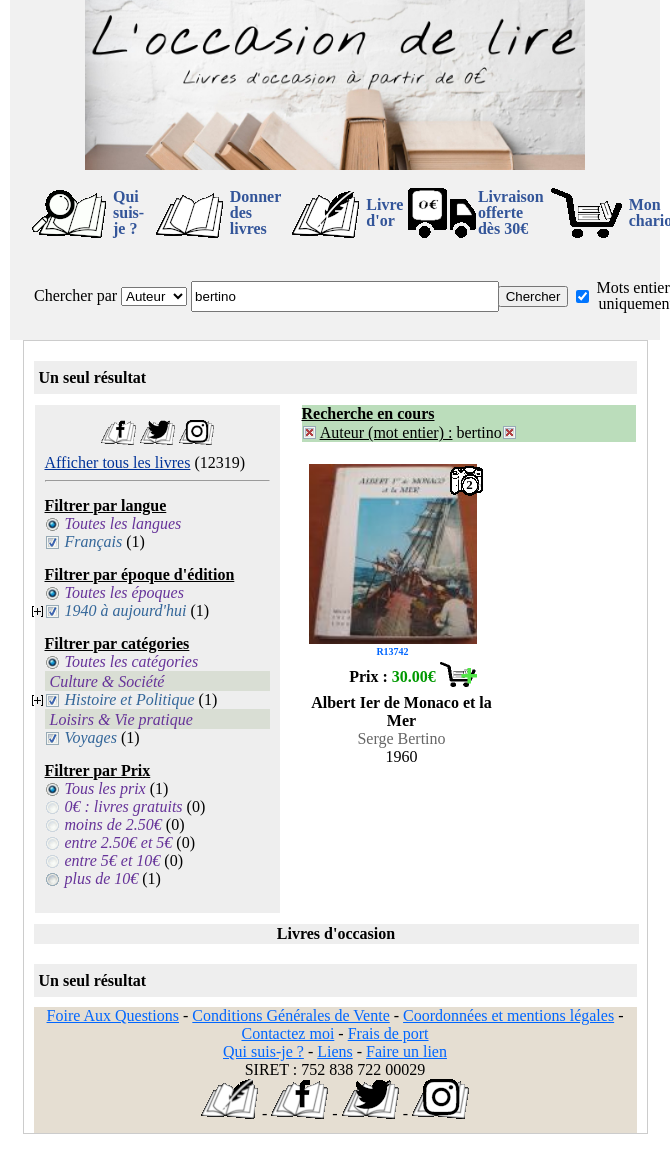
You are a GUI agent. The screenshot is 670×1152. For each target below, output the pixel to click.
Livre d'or (384, 212)
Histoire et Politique (130, 699)
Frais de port (388, 1033)
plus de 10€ (102, 878)
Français (94, 541)
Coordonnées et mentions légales (508, 1015)
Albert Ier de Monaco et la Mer (401, 711)
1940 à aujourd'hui (126, 610)
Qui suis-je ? (128, 212)
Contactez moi (287, 1033)
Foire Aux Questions (113, 1015)
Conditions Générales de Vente (290, 1015)
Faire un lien (406, 1051)
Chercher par (75, 295)
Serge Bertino (401, 738)
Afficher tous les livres (118, 462)
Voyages (91, 737)
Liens (335, 1051)
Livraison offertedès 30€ (511, 212)
